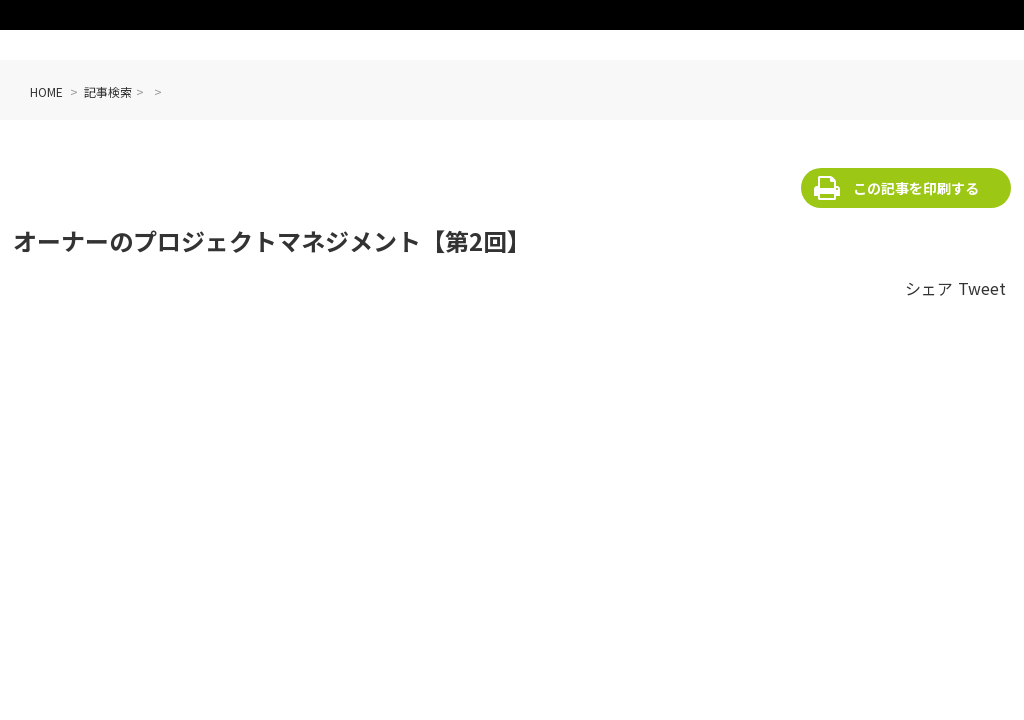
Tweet (982, 288)
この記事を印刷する (916, 188)
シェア (929, 288)
